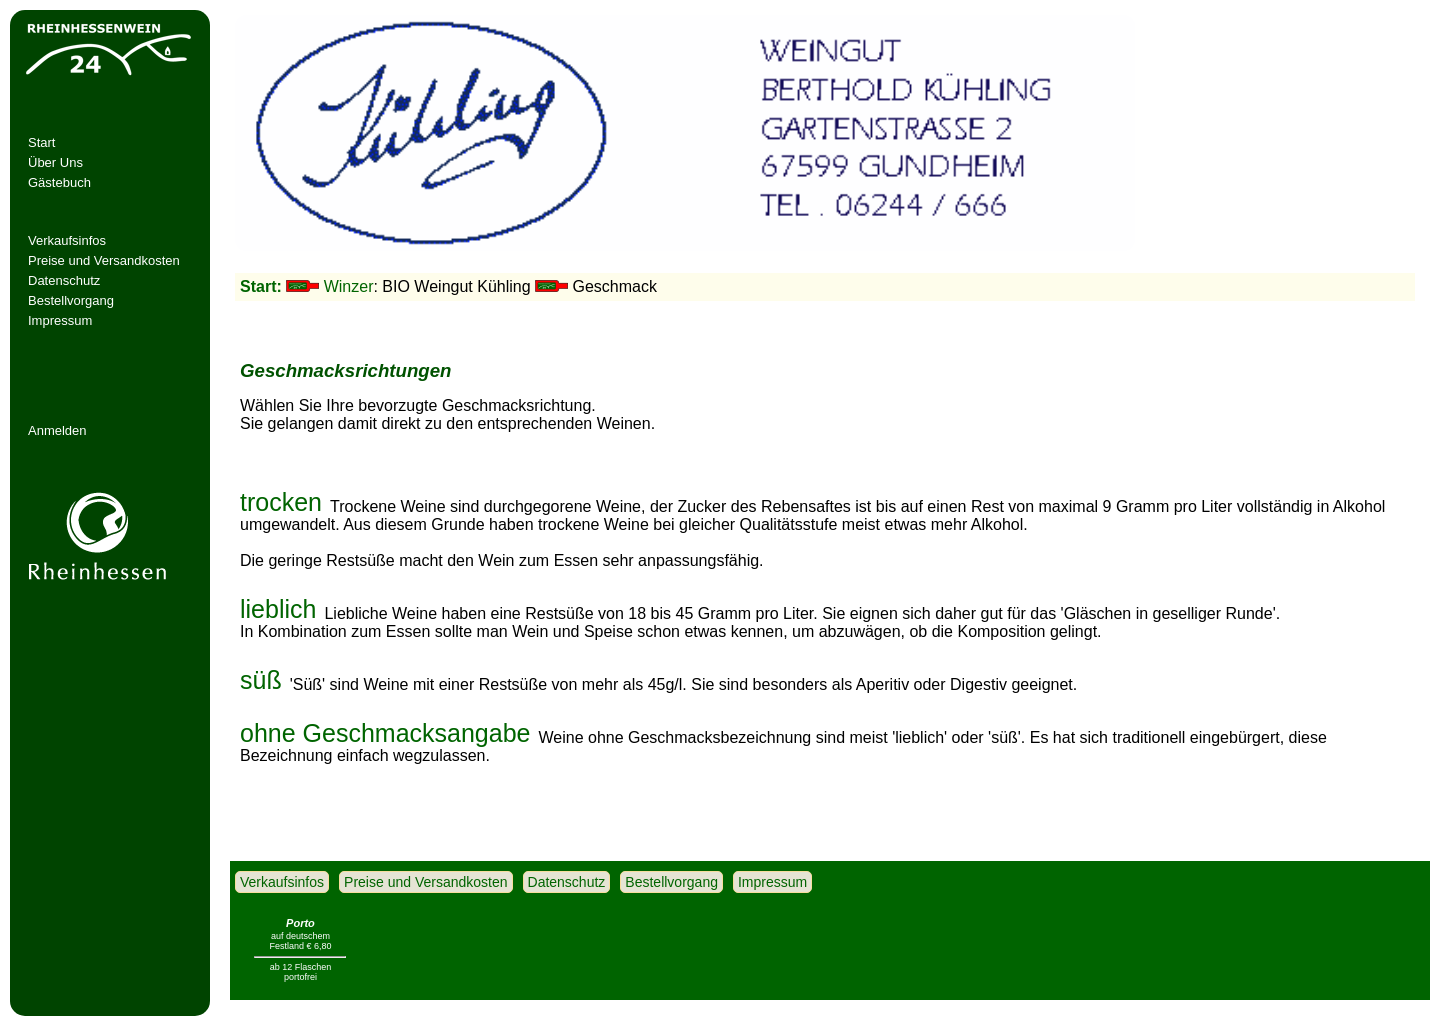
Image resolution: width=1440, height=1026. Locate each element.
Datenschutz (64, 280)
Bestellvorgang (71, 300)
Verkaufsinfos (67, 240)
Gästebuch (59, 182)
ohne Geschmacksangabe (385, 725)
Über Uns (55, 162)
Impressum (60, 320)
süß (261, 672)
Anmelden (57, 430)
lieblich (278, 601)
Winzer (349, 286)
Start (41, 142)
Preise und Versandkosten (104, 260)
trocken (281, 494)
